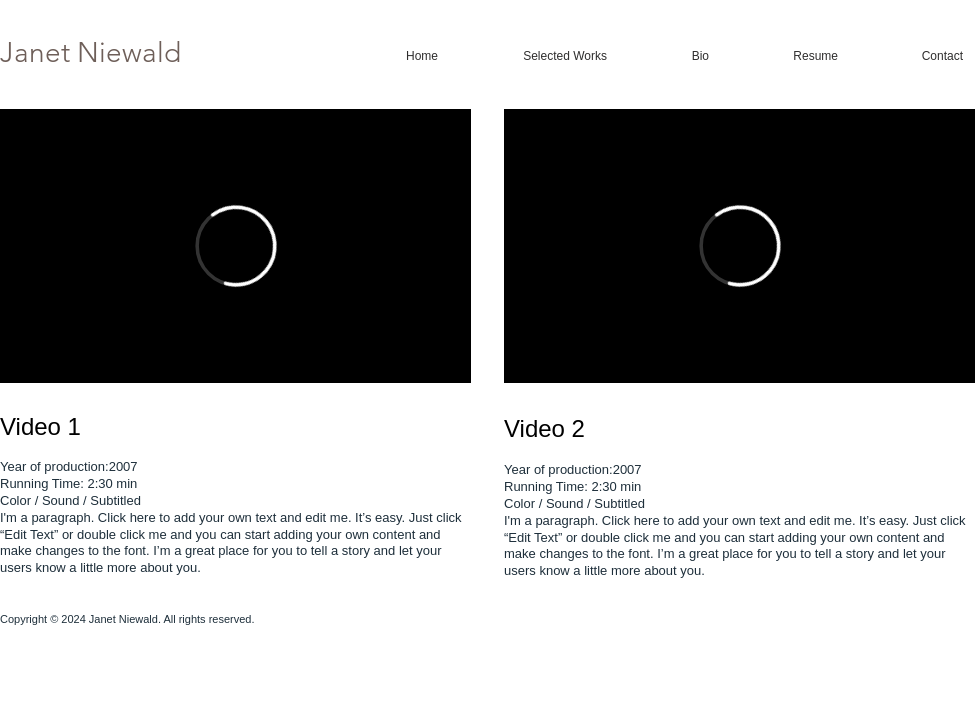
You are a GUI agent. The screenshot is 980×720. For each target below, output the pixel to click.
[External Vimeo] (235, 246)
